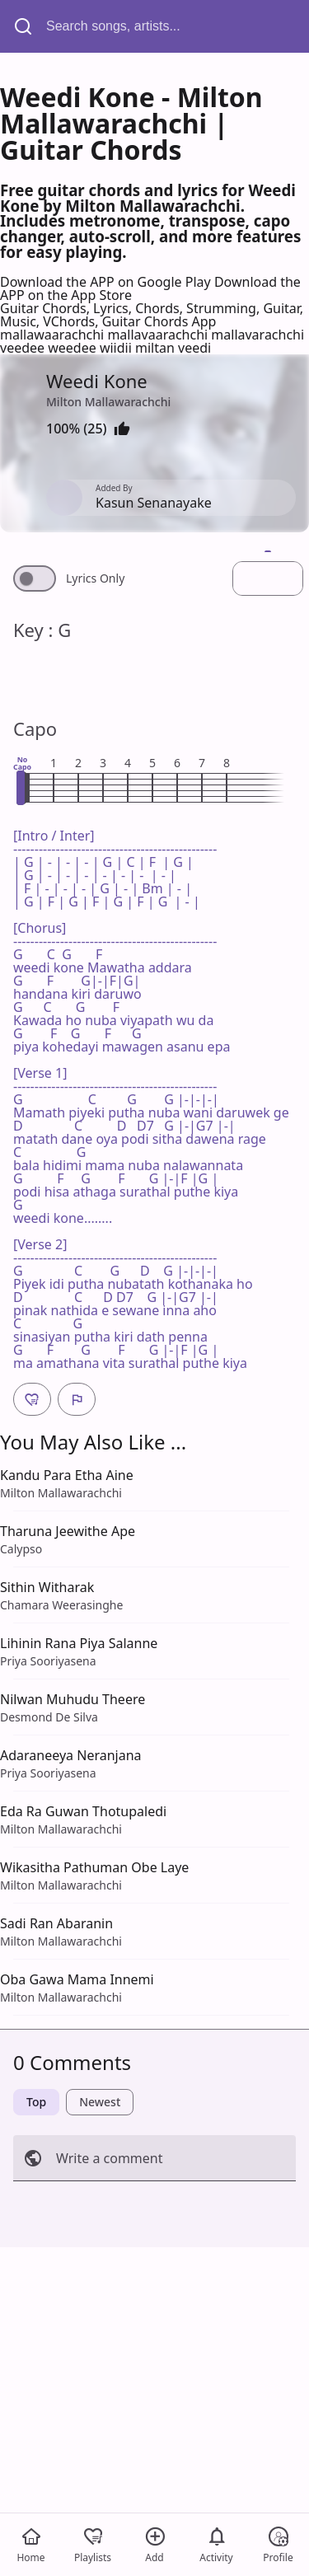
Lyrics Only (95, 578)
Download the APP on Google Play (107, 282)
